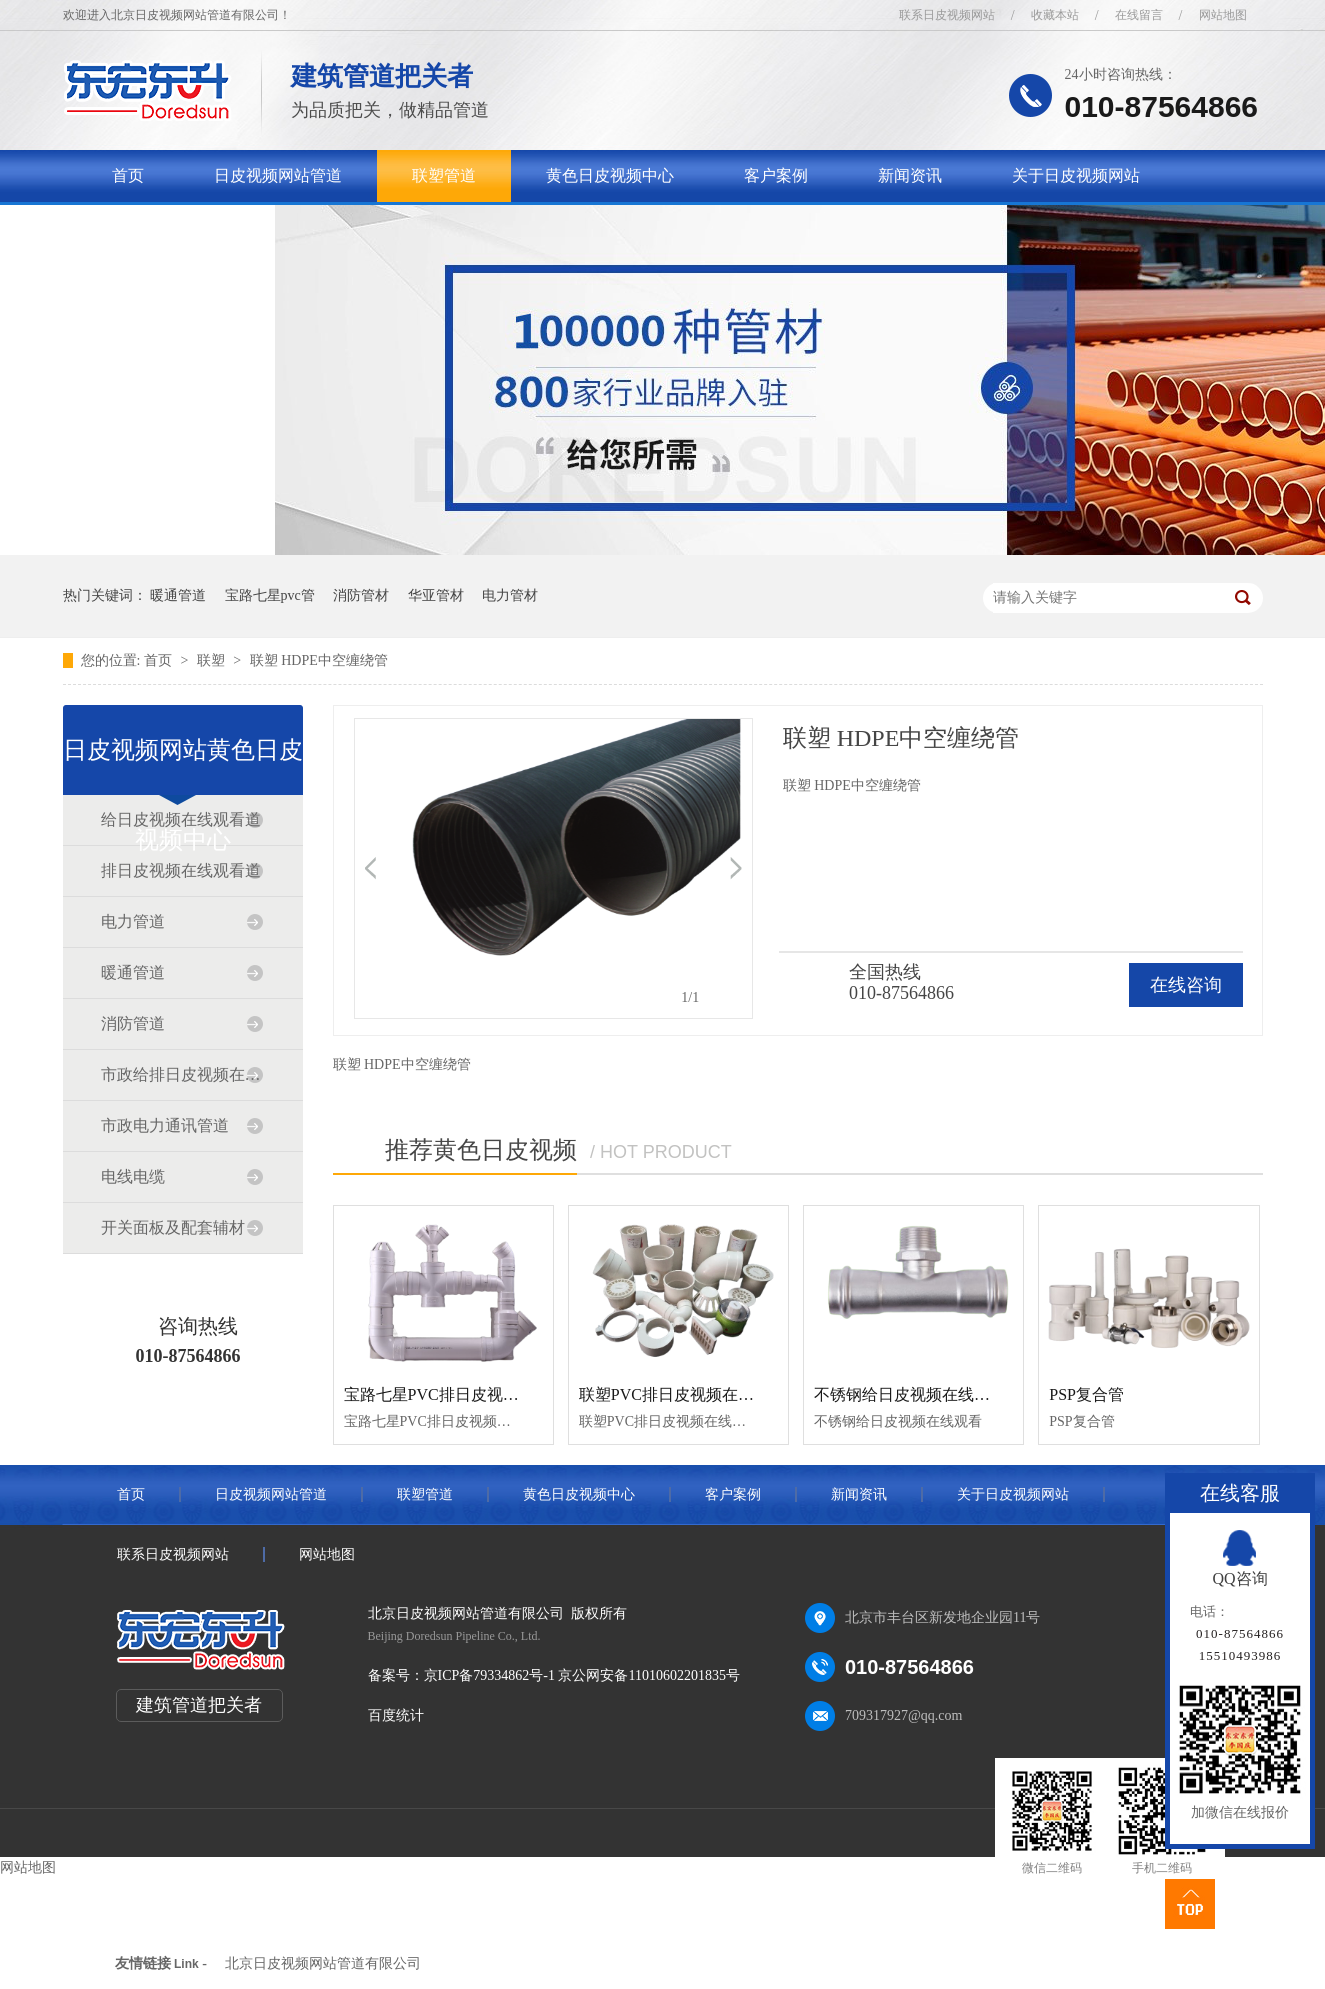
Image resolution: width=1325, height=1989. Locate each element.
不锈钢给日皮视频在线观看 (910, 1394)
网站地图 (1223, 15)
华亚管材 (436, 595)
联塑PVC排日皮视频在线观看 (682, 1394)
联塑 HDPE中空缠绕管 (319, 660)
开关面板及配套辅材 (173, 1227)
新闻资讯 (910, 175)
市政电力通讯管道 (165, 1125)
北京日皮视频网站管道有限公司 (323, 1963)
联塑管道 (444, 175)
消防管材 (361, 595)
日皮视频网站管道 (278, 175)
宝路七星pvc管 (270, 595)
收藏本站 (1055, 15)
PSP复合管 (1086, 1394)
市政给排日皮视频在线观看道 (182, 1074)
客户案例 (776, 175)
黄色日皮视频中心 (610, 175)
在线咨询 (1186, 985)
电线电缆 (133, 1176)
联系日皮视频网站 (947, 15)
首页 (128, 175)
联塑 (213, 660)
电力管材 (510, 595)
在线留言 (1139, 15)
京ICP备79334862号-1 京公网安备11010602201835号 (582, 1675)
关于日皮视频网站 (1076, 175)
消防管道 (133, 1023)
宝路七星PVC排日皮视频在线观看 (463, 1394)
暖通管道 (178, 595)
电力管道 (133, 921)
